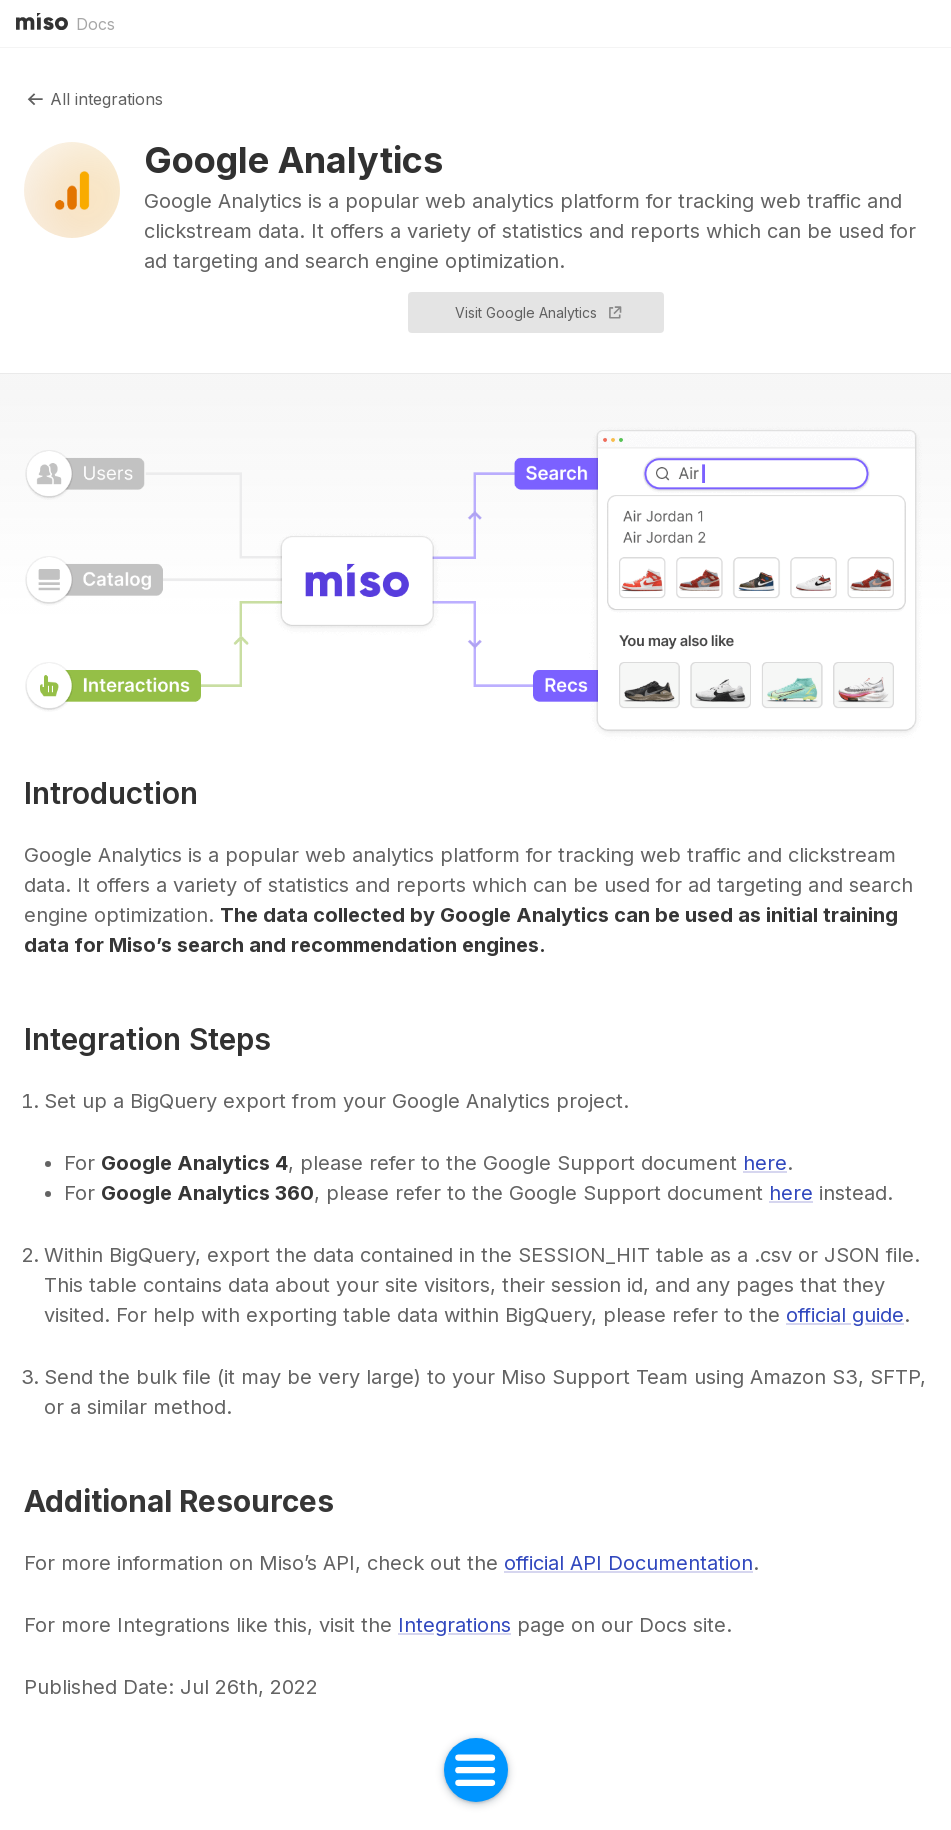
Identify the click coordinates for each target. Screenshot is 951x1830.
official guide (845, 1315)
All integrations (93, 99)
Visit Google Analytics (540, 313)
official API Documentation (628, 1563)
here (765, 1163)
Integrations (454, 1625)
